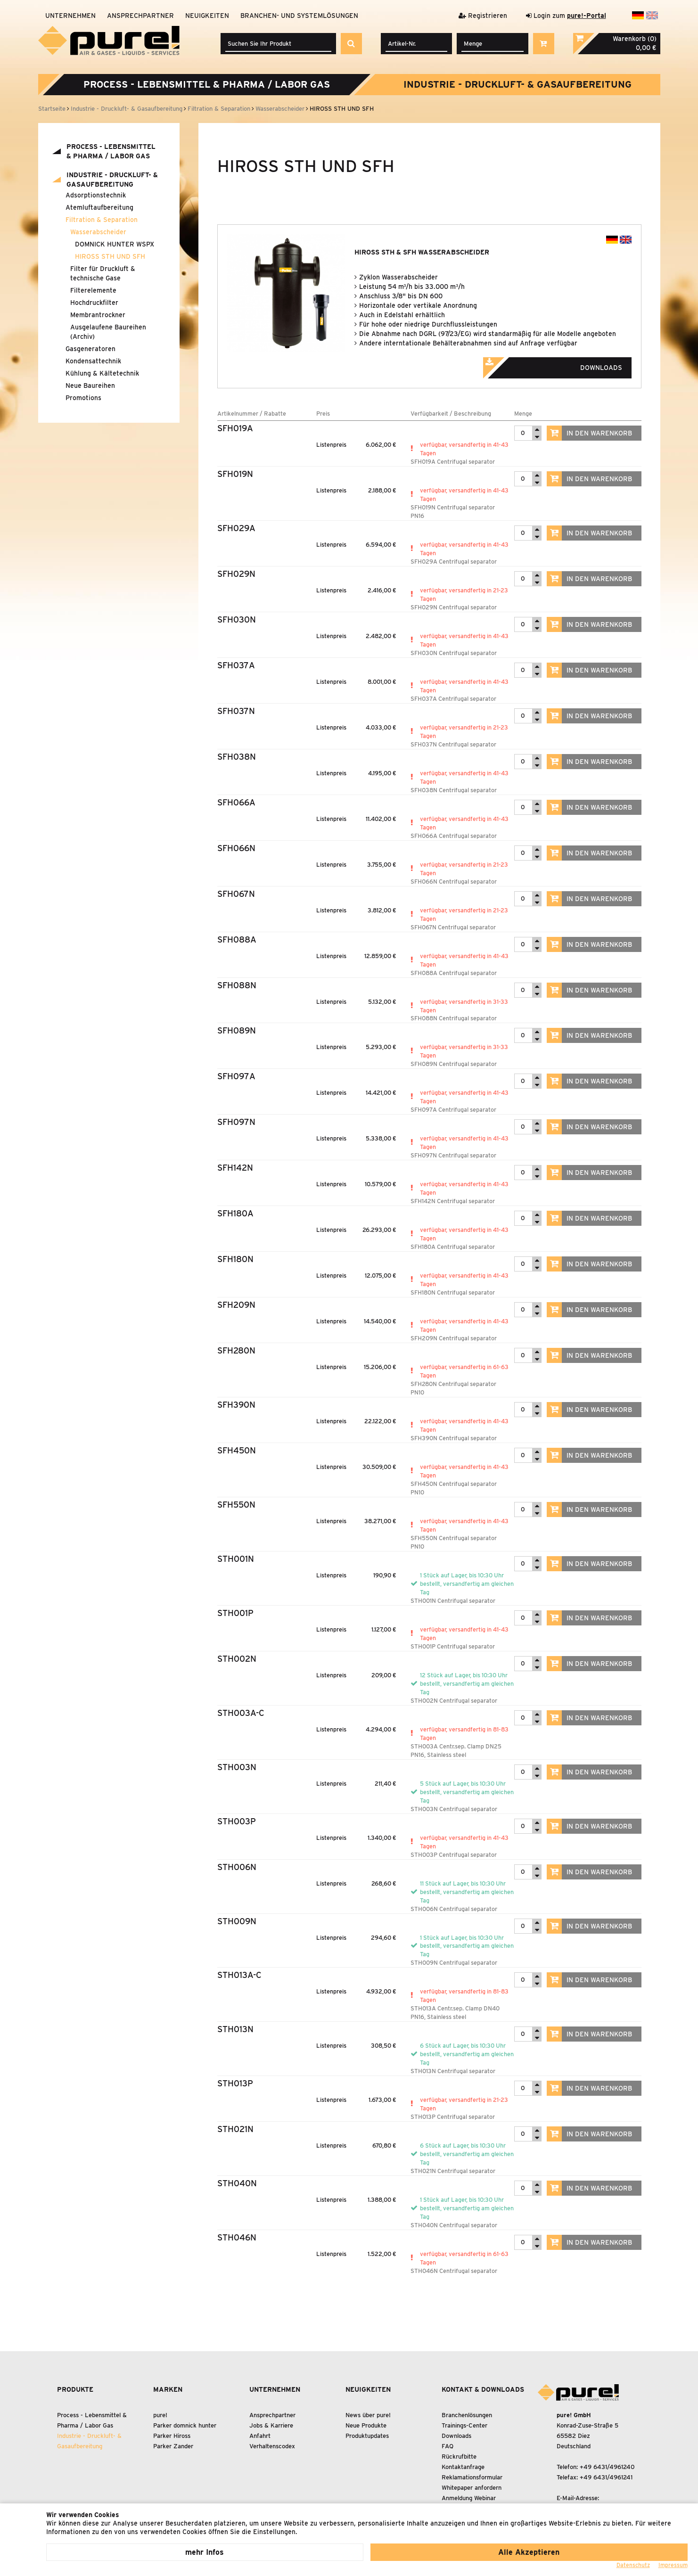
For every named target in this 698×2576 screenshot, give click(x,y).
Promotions (83, 398)
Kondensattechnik (93, 361)
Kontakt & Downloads (483, 2389)
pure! (160, 2415)
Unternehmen (70, 15)
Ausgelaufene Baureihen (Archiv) (108, 331)
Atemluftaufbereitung (99, 207)
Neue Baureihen (90, 385)
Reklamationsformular (472, 2477)
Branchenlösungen (467, 2415)
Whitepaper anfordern (471, 2487)
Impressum (673, 2564)
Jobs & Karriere (271, 2425)
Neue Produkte (365, 2425)
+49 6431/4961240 (607, 2466)
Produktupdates (367, 2435)
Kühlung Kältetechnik (102, 373)
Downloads (565, 364)
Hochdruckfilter (94, 302)
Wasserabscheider (98, 232)
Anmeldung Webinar (469, 2498)
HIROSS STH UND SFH (110, 256)
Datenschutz (633, 2564)
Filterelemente (93, 290)
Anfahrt (260, 2435)
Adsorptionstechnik (96, 195)
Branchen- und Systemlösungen (299, 15)
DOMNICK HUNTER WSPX (114, 244)
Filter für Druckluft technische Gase (102, 273)
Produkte (75, 2389)
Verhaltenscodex (272, 2446)
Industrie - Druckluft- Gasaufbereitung (517, 84)
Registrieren (483, 15)
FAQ (447, 2446)
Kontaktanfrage (463, 2466)
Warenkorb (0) (635, 38)
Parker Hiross (171, 2435)
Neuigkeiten (207, 15)
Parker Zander (173, 2446)
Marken (167, 2389)
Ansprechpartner (140, 15)
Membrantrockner (97, 315)
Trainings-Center (464, 2425)
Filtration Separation (102, 219)
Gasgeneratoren (90, 349)
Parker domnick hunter (184, 2425)
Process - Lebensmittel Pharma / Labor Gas (206, 84)
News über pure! (368, 2415)
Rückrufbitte (459, 2456)
